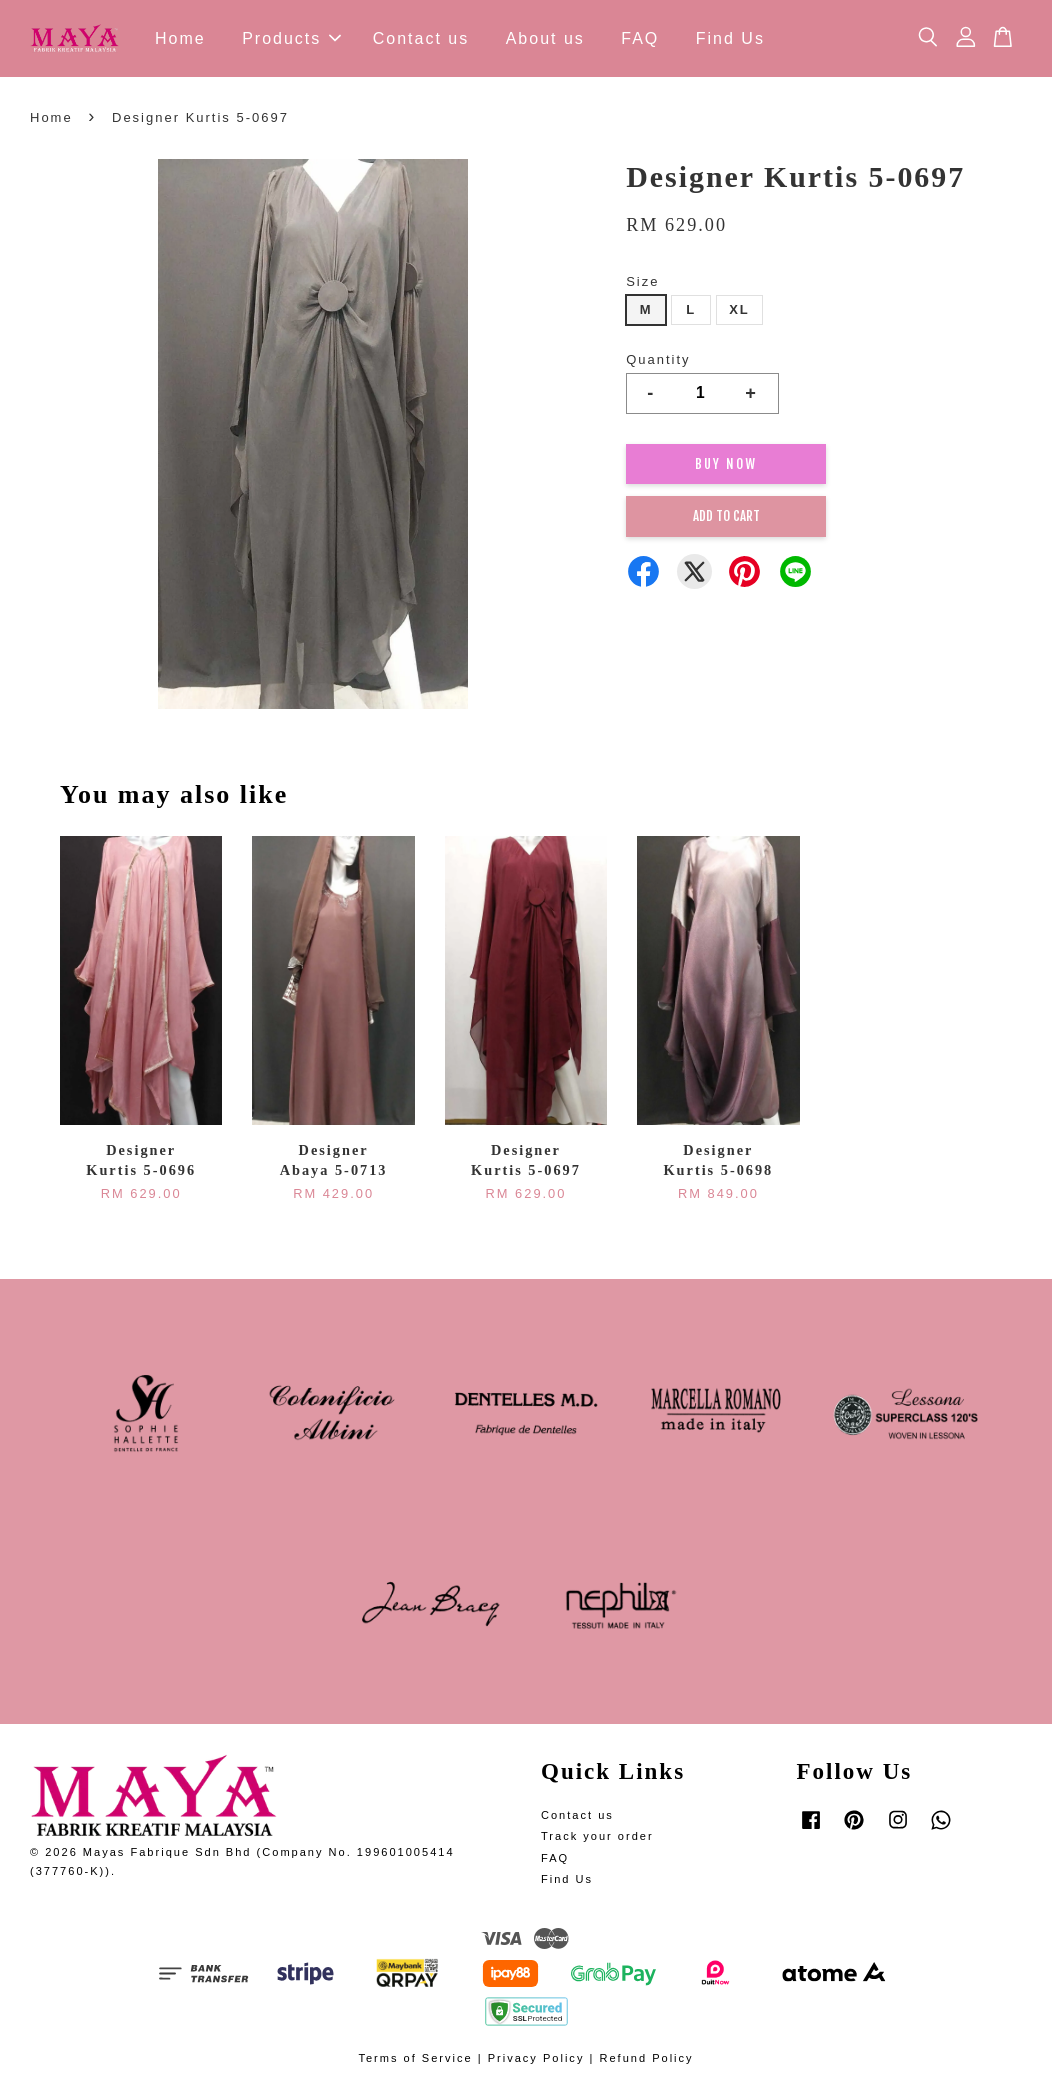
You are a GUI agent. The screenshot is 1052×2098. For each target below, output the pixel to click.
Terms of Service (415, 2058)
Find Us (730, 38)
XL (739, 309)
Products (291, 38)
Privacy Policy (536, 2058)
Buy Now (726, 464)
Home (180, 38)
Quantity (658, 359)
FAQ (640, 38)
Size (642, 281)
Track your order (597, 1836)
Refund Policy (646, 2058)
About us (545, 38)
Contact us (421, 38)
